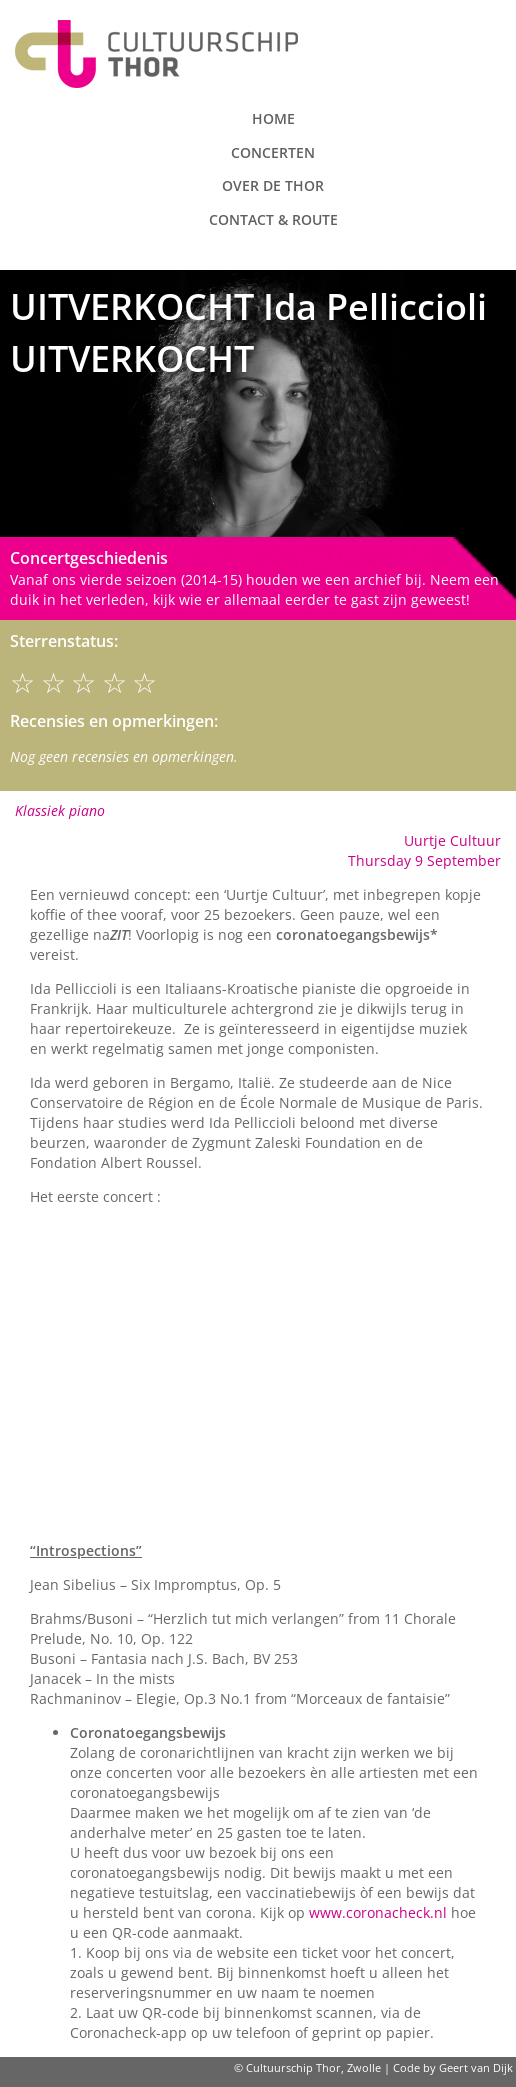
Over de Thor (273, 185)
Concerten (273, 152)
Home (273, 118)
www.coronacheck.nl (378, 1912)
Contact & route (273, 219)
